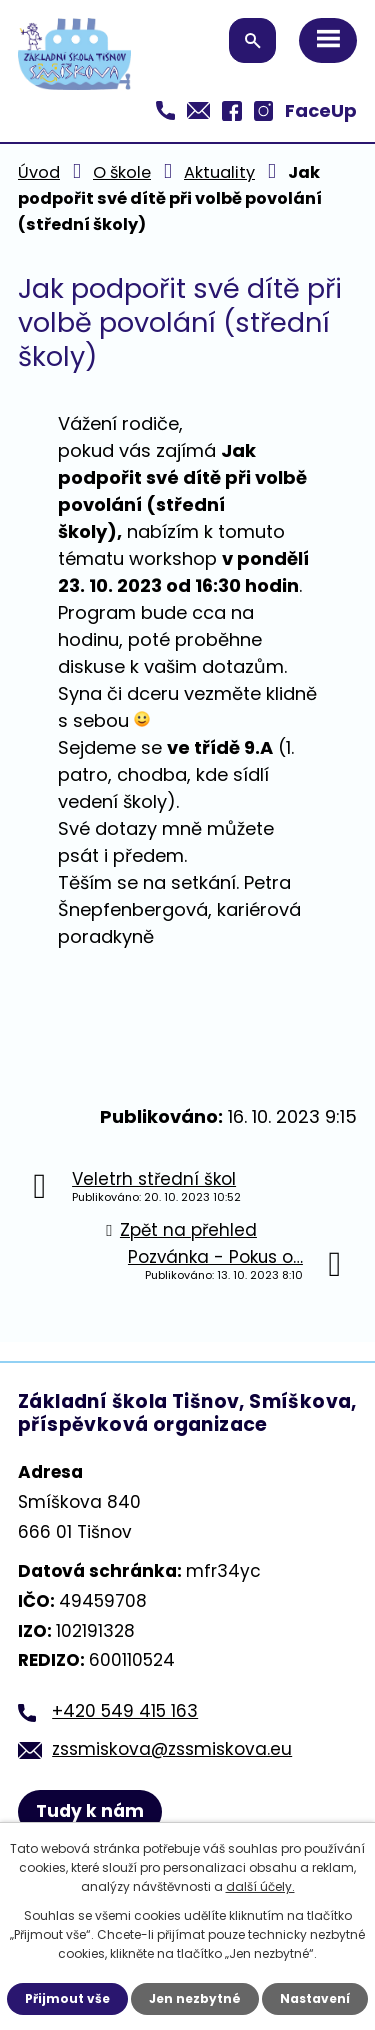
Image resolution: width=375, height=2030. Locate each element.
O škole (122, 172)
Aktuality (219, 172)
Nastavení (315, 1998)
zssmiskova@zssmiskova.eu (172, 1749)
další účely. (260, 1886)
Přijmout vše (67, 1998)
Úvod (39, 172)
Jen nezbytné (195, 1998)
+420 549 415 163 (125, 1711)
